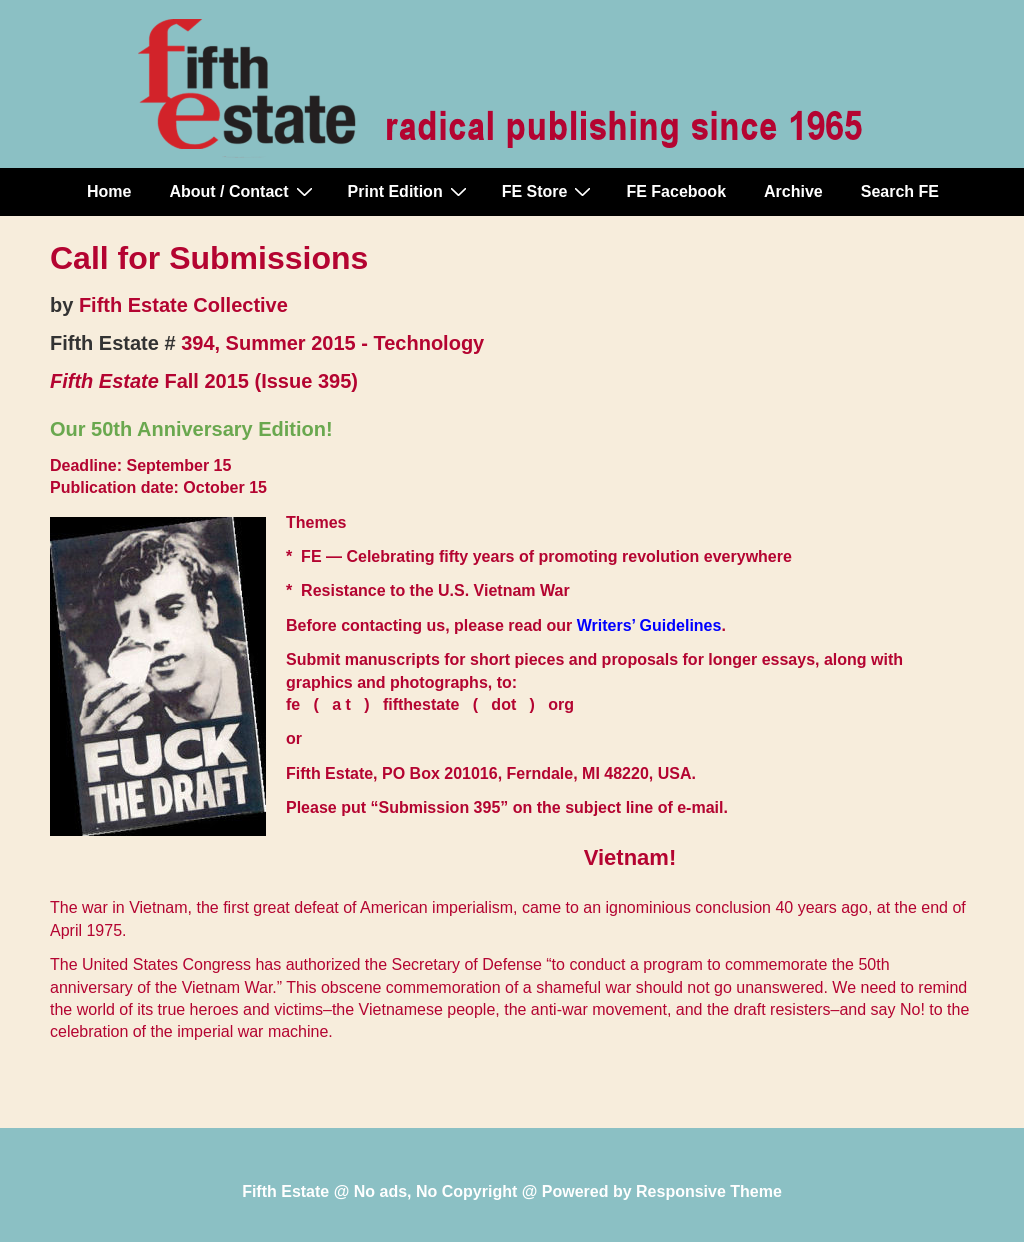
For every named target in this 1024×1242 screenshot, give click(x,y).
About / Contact (243, 191)
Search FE (900, 191)
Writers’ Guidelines (649, 625)
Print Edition (410, 191)
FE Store (549, 191)
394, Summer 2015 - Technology (332, 343)
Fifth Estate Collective (183, 305)
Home (109, 191)
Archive (793, 191)
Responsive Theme (709, 1191)
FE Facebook (676, 191)
